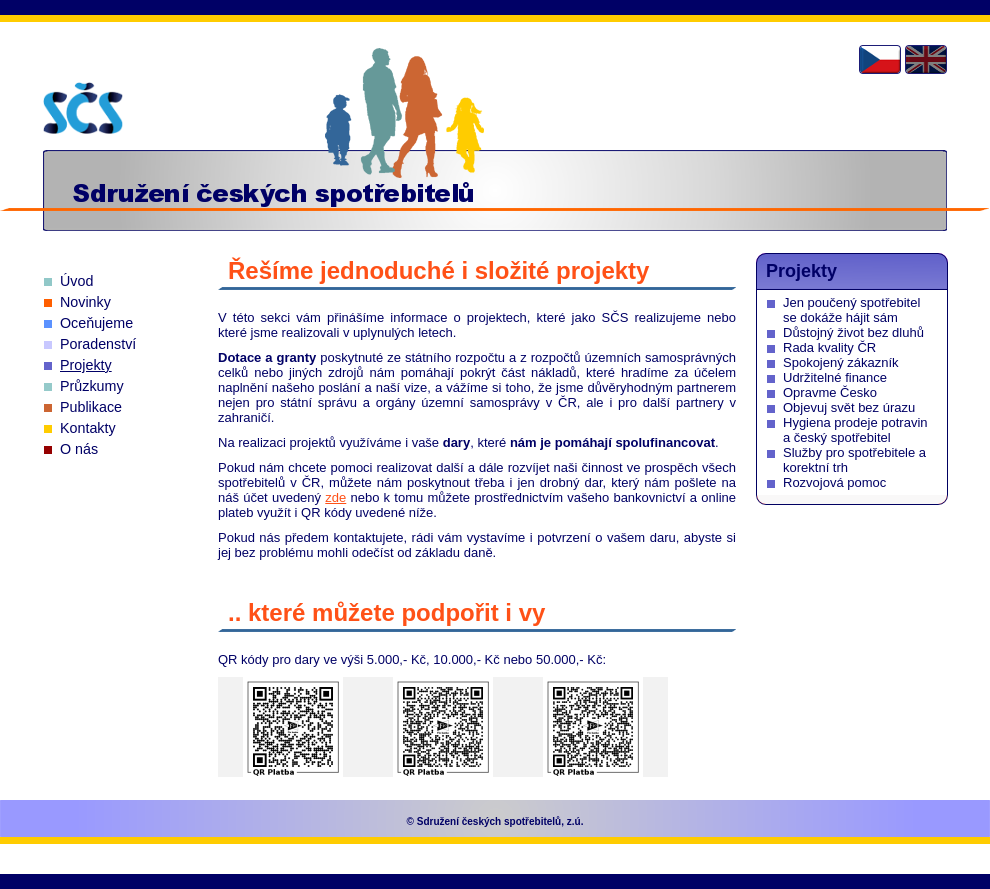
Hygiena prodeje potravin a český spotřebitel (855, 430)
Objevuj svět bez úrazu (849, 407)
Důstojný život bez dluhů (853, 332)
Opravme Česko (830, 392)
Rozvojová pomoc (834, 482)
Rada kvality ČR (829, 347)
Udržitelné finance (835, 377)
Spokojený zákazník (841, 362)
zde (335, 497)
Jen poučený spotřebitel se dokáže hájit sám (851, 310)
